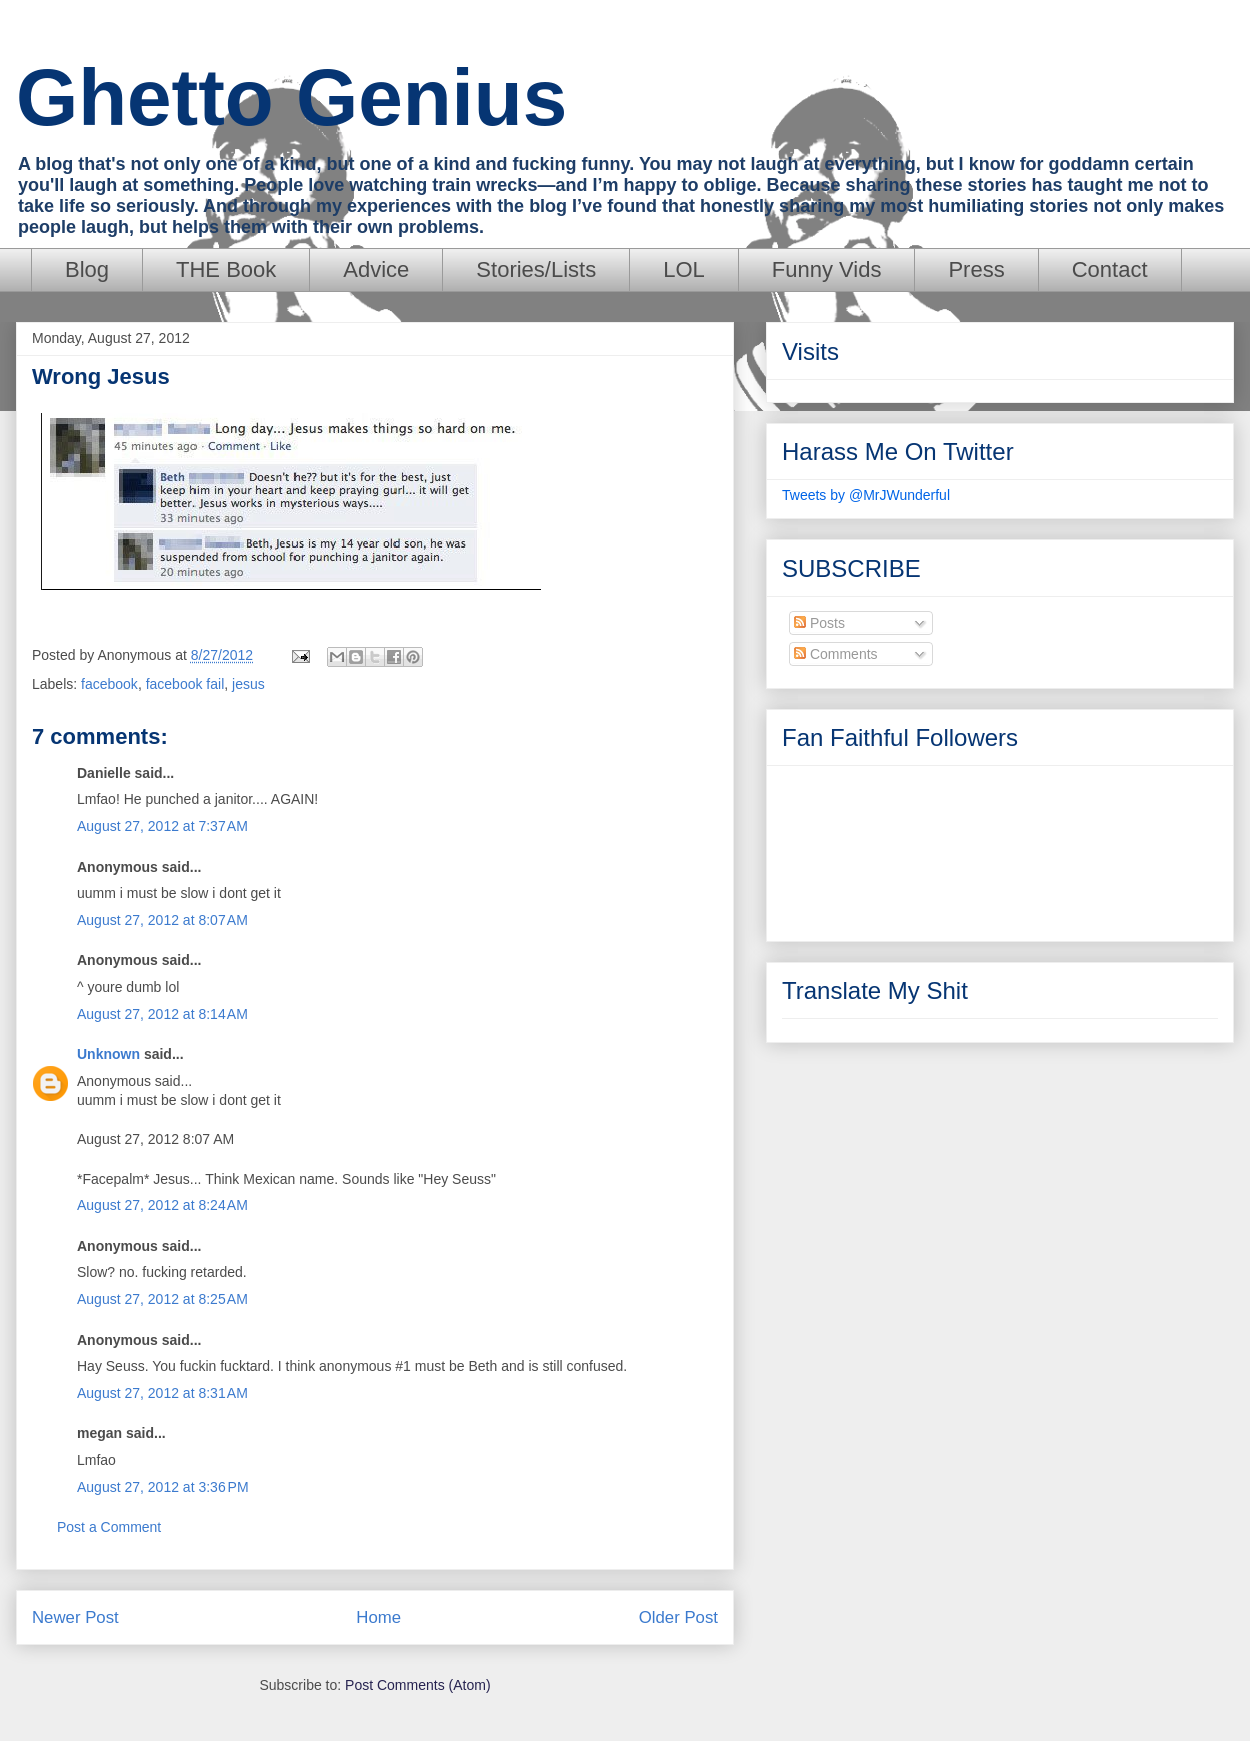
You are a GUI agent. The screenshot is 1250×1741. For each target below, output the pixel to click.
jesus (248, 684)
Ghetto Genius (291, 97)
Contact (1110, 269)
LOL (684, 269)
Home (378, 1617)
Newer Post (75, 1617)
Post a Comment (109, 1527)
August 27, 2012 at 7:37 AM (162, 826)
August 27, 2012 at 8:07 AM (162, 920)
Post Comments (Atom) (417, 1685)
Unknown (108, 1054)
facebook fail (185, 684)
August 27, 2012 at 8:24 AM (162, 1205)
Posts (819, 623)
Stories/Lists (536, 269)
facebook (109, 684)
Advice (376, 269)
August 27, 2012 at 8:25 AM (162, 1299)
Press (976, 269)
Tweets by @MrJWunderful (866, 495)
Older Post (678, 1617)
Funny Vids (827, 269)
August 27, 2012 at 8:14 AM (162, 1014)
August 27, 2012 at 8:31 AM (162, 1393)
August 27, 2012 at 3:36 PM (163, 1487)
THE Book (226, 269)
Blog (87, 269)
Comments (836, 654)
